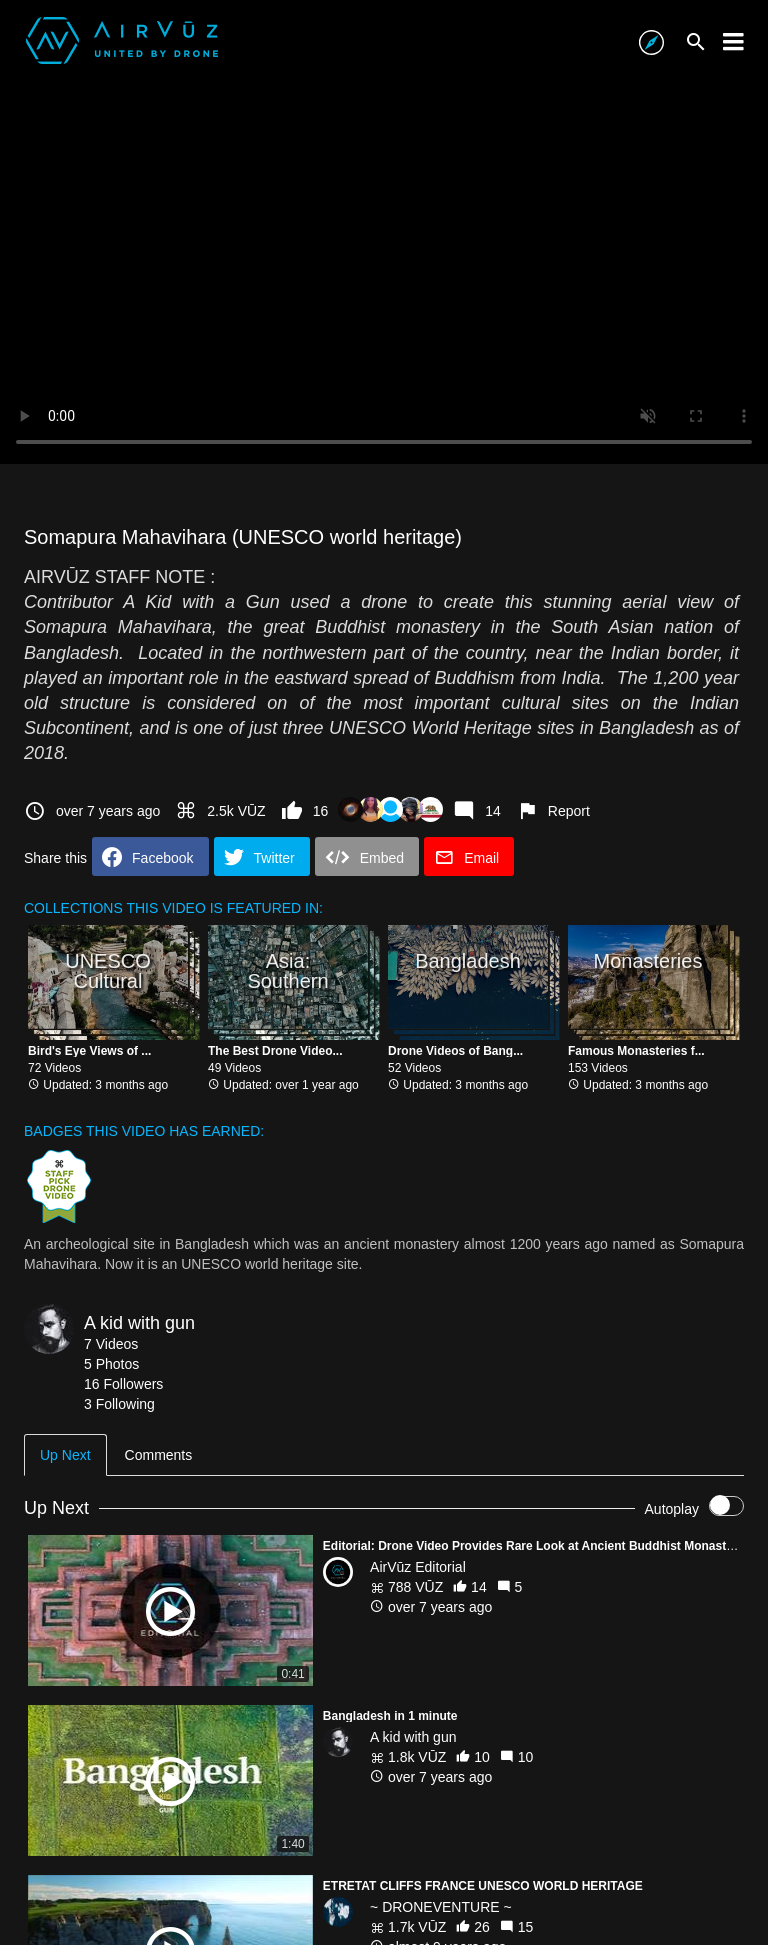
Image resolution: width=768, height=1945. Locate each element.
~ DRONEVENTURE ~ (441, 1907)
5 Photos (111, 1364)
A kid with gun (139, 1323)
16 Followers (123, 1384)
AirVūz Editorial (418, 1567)
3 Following (119, 1404)
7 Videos (111, 1344)
